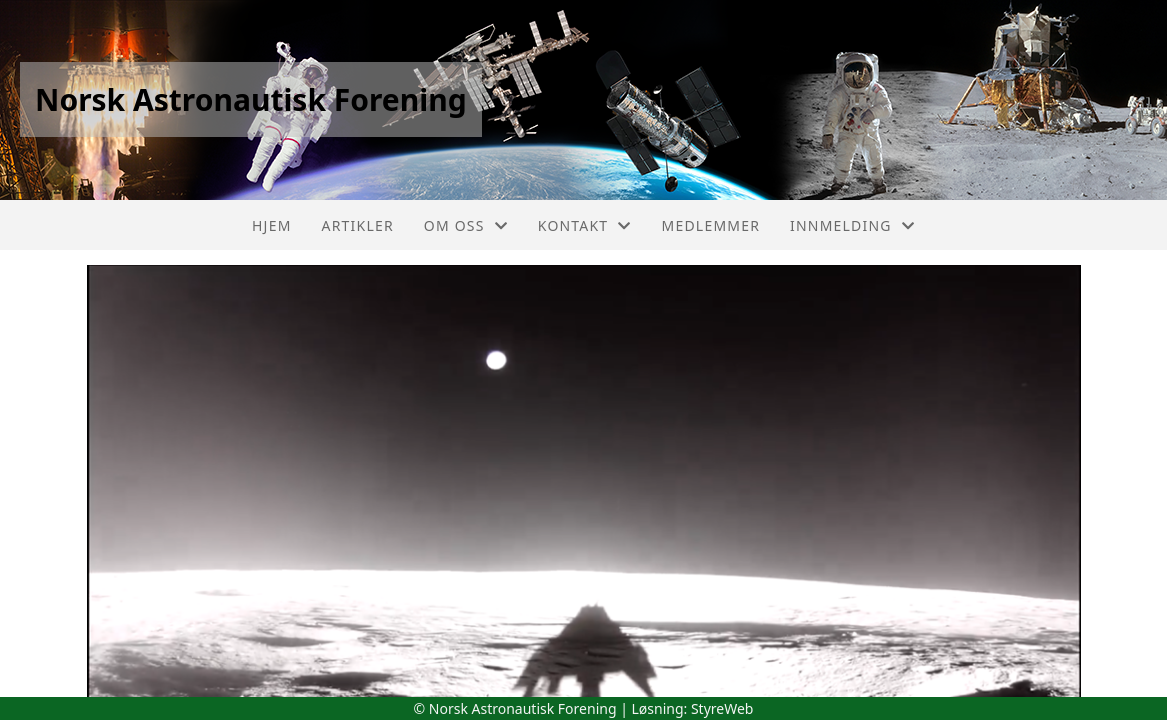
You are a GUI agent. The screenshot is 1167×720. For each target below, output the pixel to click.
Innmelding (852, 225)
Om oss (466, 225)
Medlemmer (711, 225)
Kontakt (585, 225)
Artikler (358, 225)
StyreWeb (722, 708)
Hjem (271, 225)
